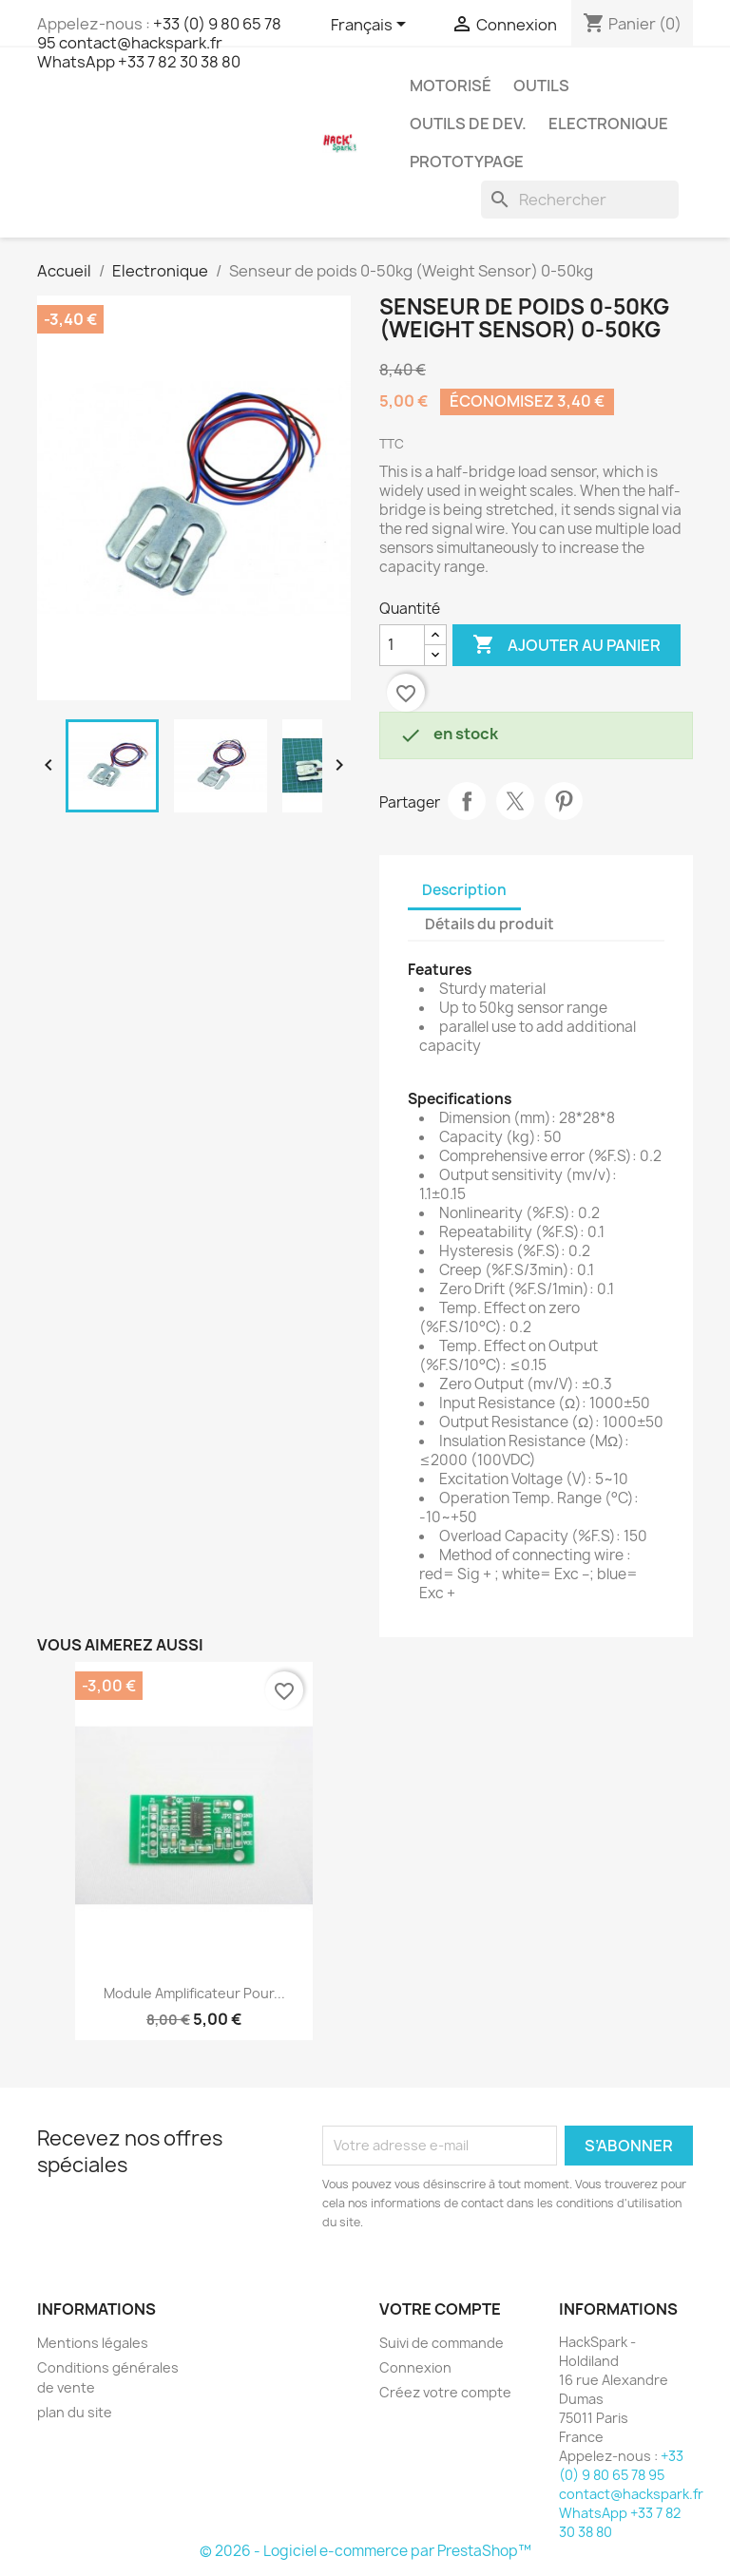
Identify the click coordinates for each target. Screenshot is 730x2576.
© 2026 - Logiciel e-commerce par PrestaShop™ (365, 2551)
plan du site (74, 2412)
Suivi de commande (441, 2343)
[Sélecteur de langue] (372, 25)
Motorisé (450, 85)
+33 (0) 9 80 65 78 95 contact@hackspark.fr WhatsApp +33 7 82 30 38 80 (159, 42)
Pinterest (564, 801)
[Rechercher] (580, 200)
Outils (541, 85)
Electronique (608, 123)
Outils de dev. (468, 123)
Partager (467, 801)
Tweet (515, 801)
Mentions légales (92, 2343)
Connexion (415, 2367)
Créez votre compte (445, 2392)
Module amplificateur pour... (194, 1993)
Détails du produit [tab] (489, 924)
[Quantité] (402, 645)
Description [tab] (464, 890)
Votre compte (440, 2309)
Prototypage (467, 161)
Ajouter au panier (566, 645)
